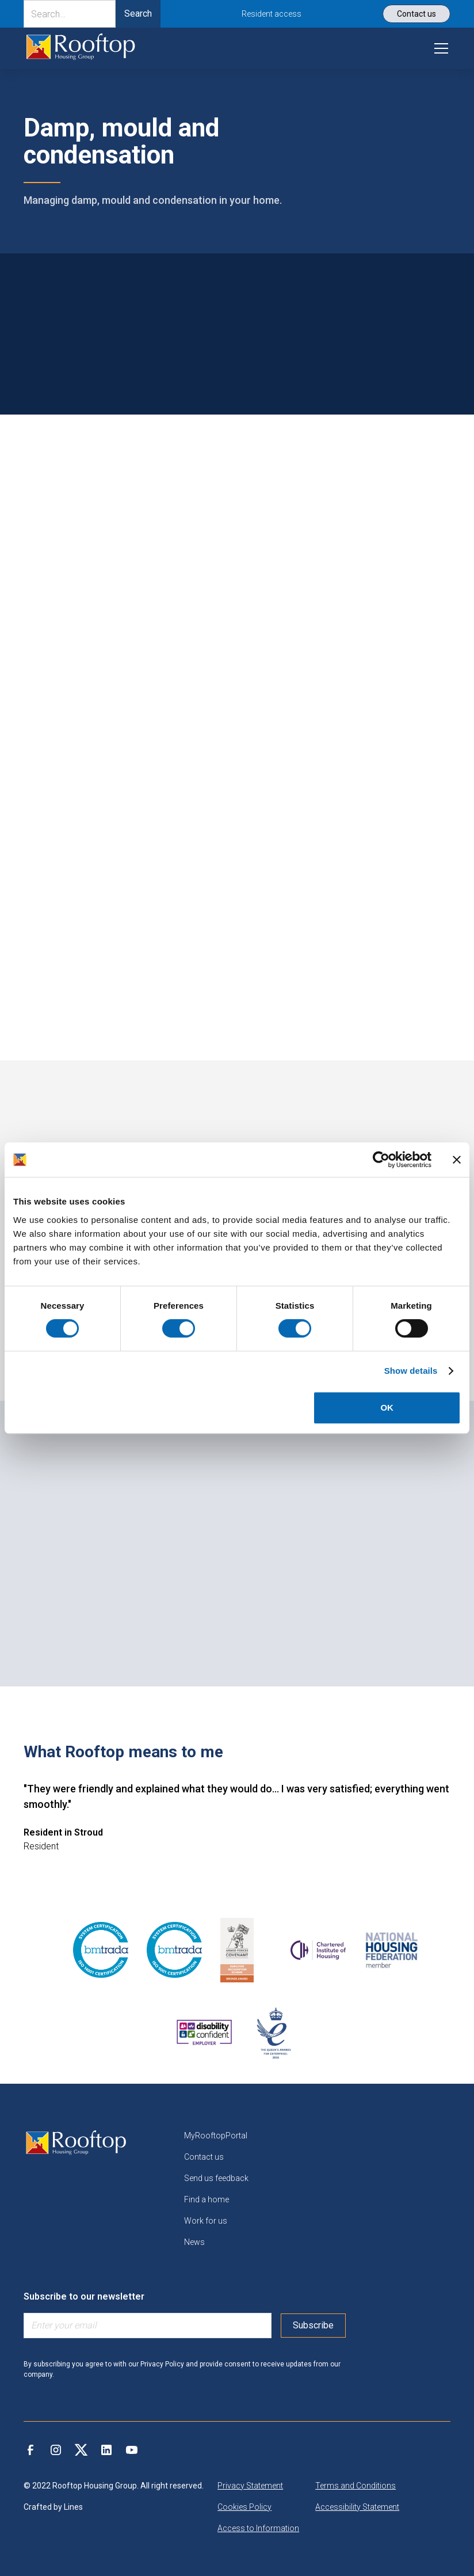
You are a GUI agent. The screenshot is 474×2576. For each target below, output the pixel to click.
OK (386, 1407)
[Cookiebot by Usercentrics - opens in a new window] (381, 1159)
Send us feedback (216, 2178)
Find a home (206, 2199)
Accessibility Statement (357, 2507)
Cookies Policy (244, 2507)
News (194, 2242)
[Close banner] (457, 1160)
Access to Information (258, 2528)
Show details (411, 1371)
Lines (73, 2507)
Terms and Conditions (355, 2485)
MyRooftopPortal (215, 2135)
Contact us (204, 2156)
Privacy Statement (250, 2485)
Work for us (205, 2220)
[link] (80, 48)
